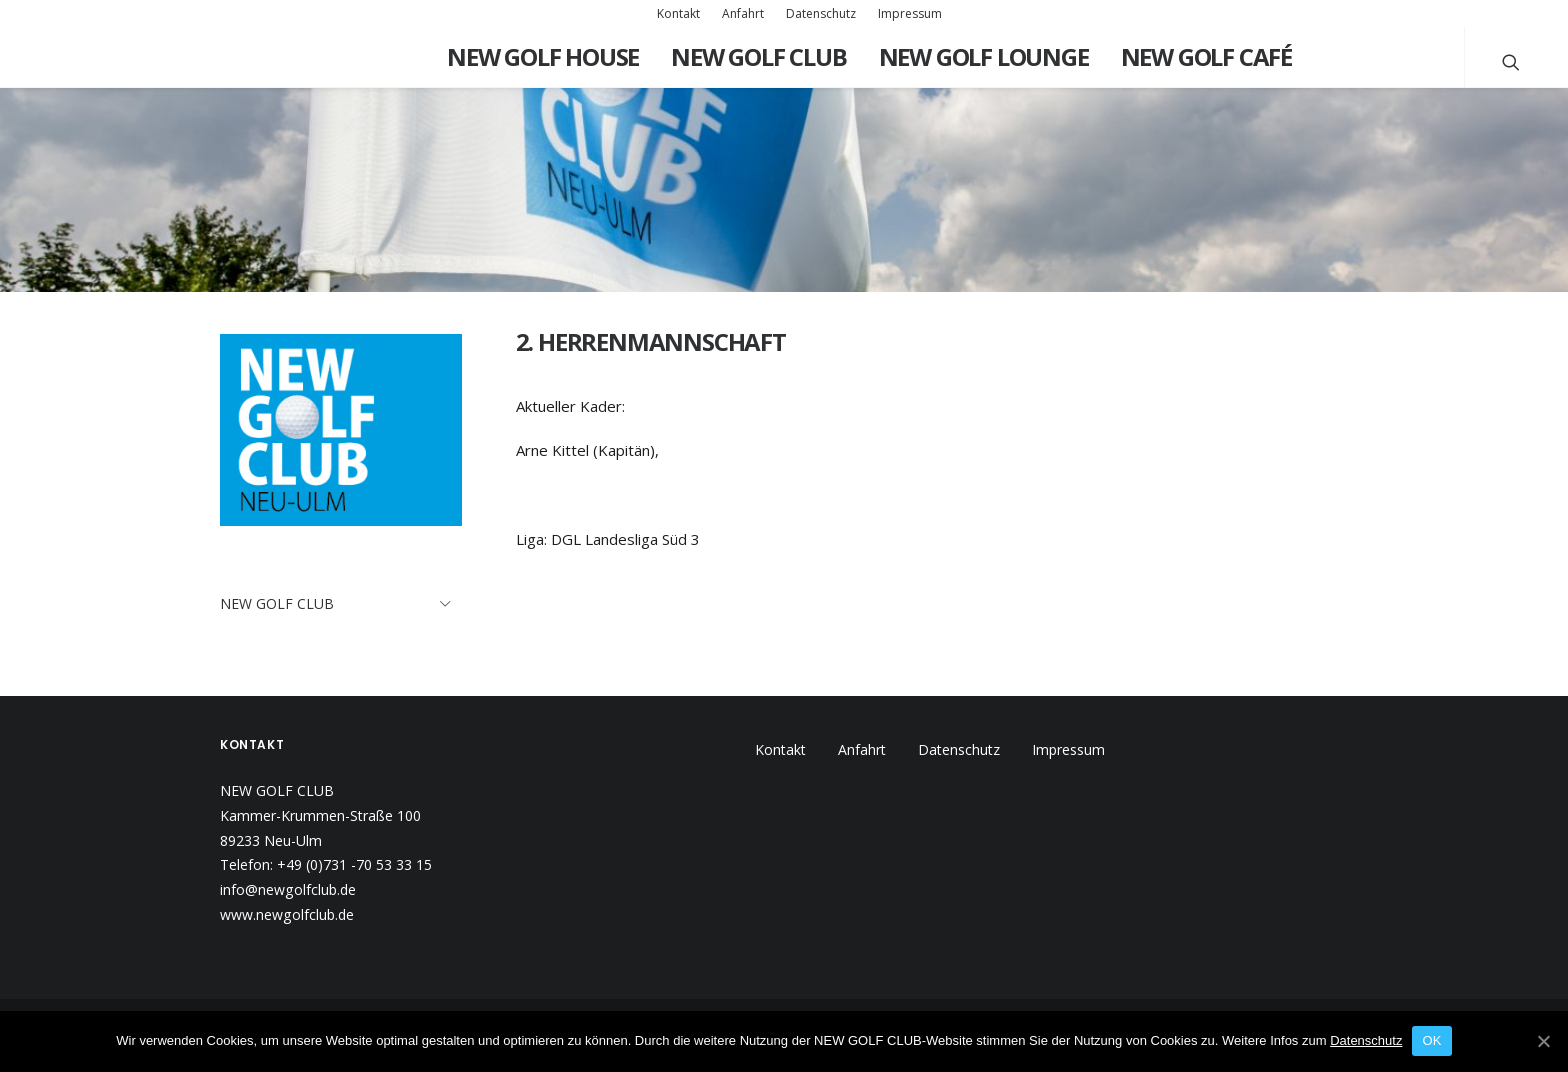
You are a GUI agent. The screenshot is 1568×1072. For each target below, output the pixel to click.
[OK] (1543, 1041)
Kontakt (678, 13)
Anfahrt (743, 13)
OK (1431, 1040)
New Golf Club (758, 56)
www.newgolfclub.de (287, 914)
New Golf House (543, 56)
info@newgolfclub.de (288, 889)
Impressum (910, 13)
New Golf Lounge (984, 56)
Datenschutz (821, 13)
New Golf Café (1206, 56)
